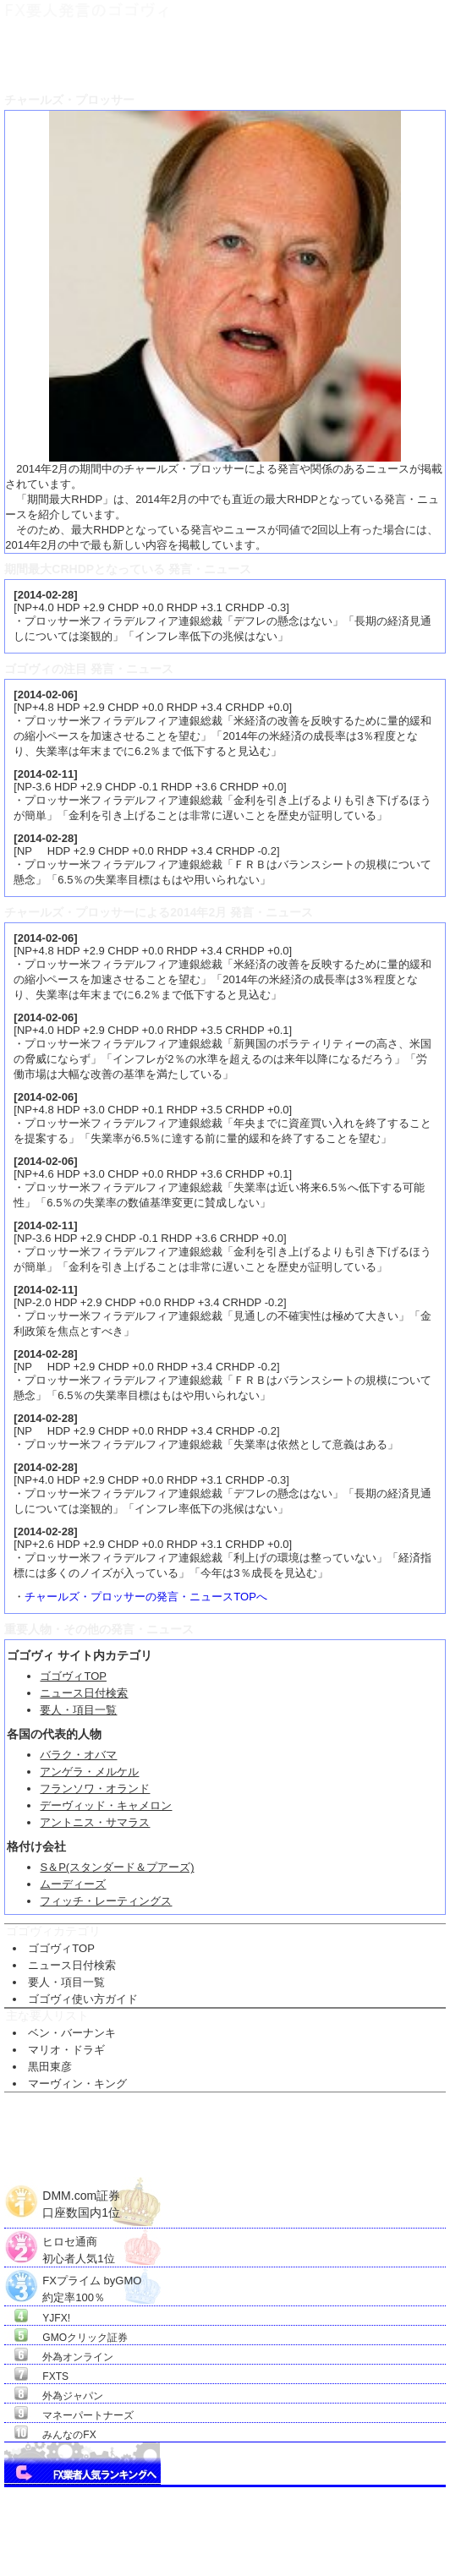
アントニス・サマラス (95, 1822)
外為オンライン (77, 2357)
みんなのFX (69, 2435)
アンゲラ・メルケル (89, 1771)
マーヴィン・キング (77, 2083)
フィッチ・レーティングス (106, 1901)
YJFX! (56, 2318)
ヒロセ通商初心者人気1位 (78, 2242)
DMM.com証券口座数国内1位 (81, 2197)
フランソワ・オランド (95, 1788)
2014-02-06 (46, 694)
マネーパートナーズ (88, 2415)
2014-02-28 (46, 594)
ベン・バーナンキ (72, 2032)
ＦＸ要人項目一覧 (169, 55)
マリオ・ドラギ (66, 2049)
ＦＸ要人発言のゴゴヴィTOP (60, 55)
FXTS (55, 2376)
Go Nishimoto (340, 2555)
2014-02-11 (46, 774)
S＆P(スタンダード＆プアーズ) (117, 1867)
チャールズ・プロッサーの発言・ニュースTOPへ (146, 1596)
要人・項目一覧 (78, 1710)
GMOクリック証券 (85, 2338)
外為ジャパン (72, 2396)
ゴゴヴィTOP (73, 1676)
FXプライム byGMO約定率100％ (91, 2281)
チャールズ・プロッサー (268, 55)
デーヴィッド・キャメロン (106, 1805)
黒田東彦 (50, 2066)
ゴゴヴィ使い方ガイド (83, 1999)
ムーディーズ (73, 1884)
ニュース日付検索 (84, 1693)
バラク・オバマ (78, 1754)
